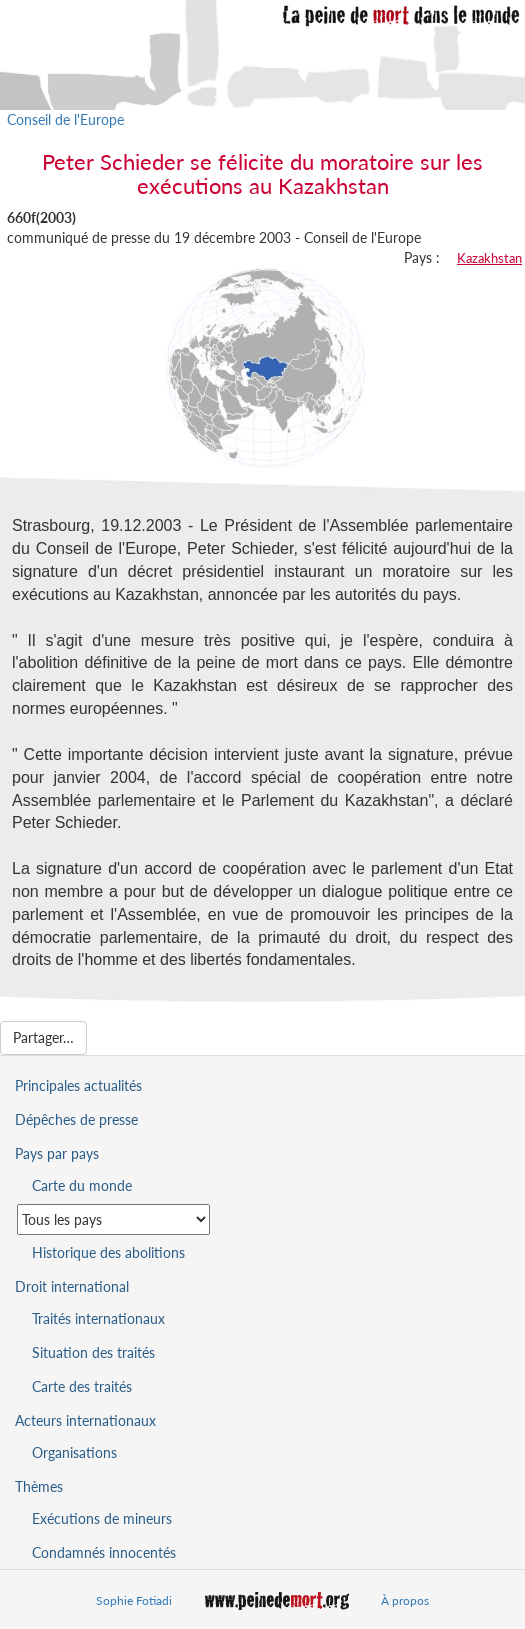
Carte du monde (82, 1185)
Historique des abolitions (108, 1252)
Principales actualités (78, 1085)
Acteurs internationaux (85, 1420)
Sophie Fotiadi (134, 1600)
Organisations (74, 1452)
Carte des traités (82, 1386)
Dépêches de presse (76, 1119)
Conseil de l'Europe (65, 119)
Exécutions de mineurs (102, 1518)
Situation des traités (93, 1352)
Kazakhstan (489, 258)
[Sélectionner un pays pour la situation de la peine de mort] (113, 1219)
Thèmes (39, 1486)
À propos (405, 1600)
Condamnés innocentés (104, 1552)
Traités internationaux (98, 1318)
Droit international (72, 1286)
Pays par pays (57, 1153)
